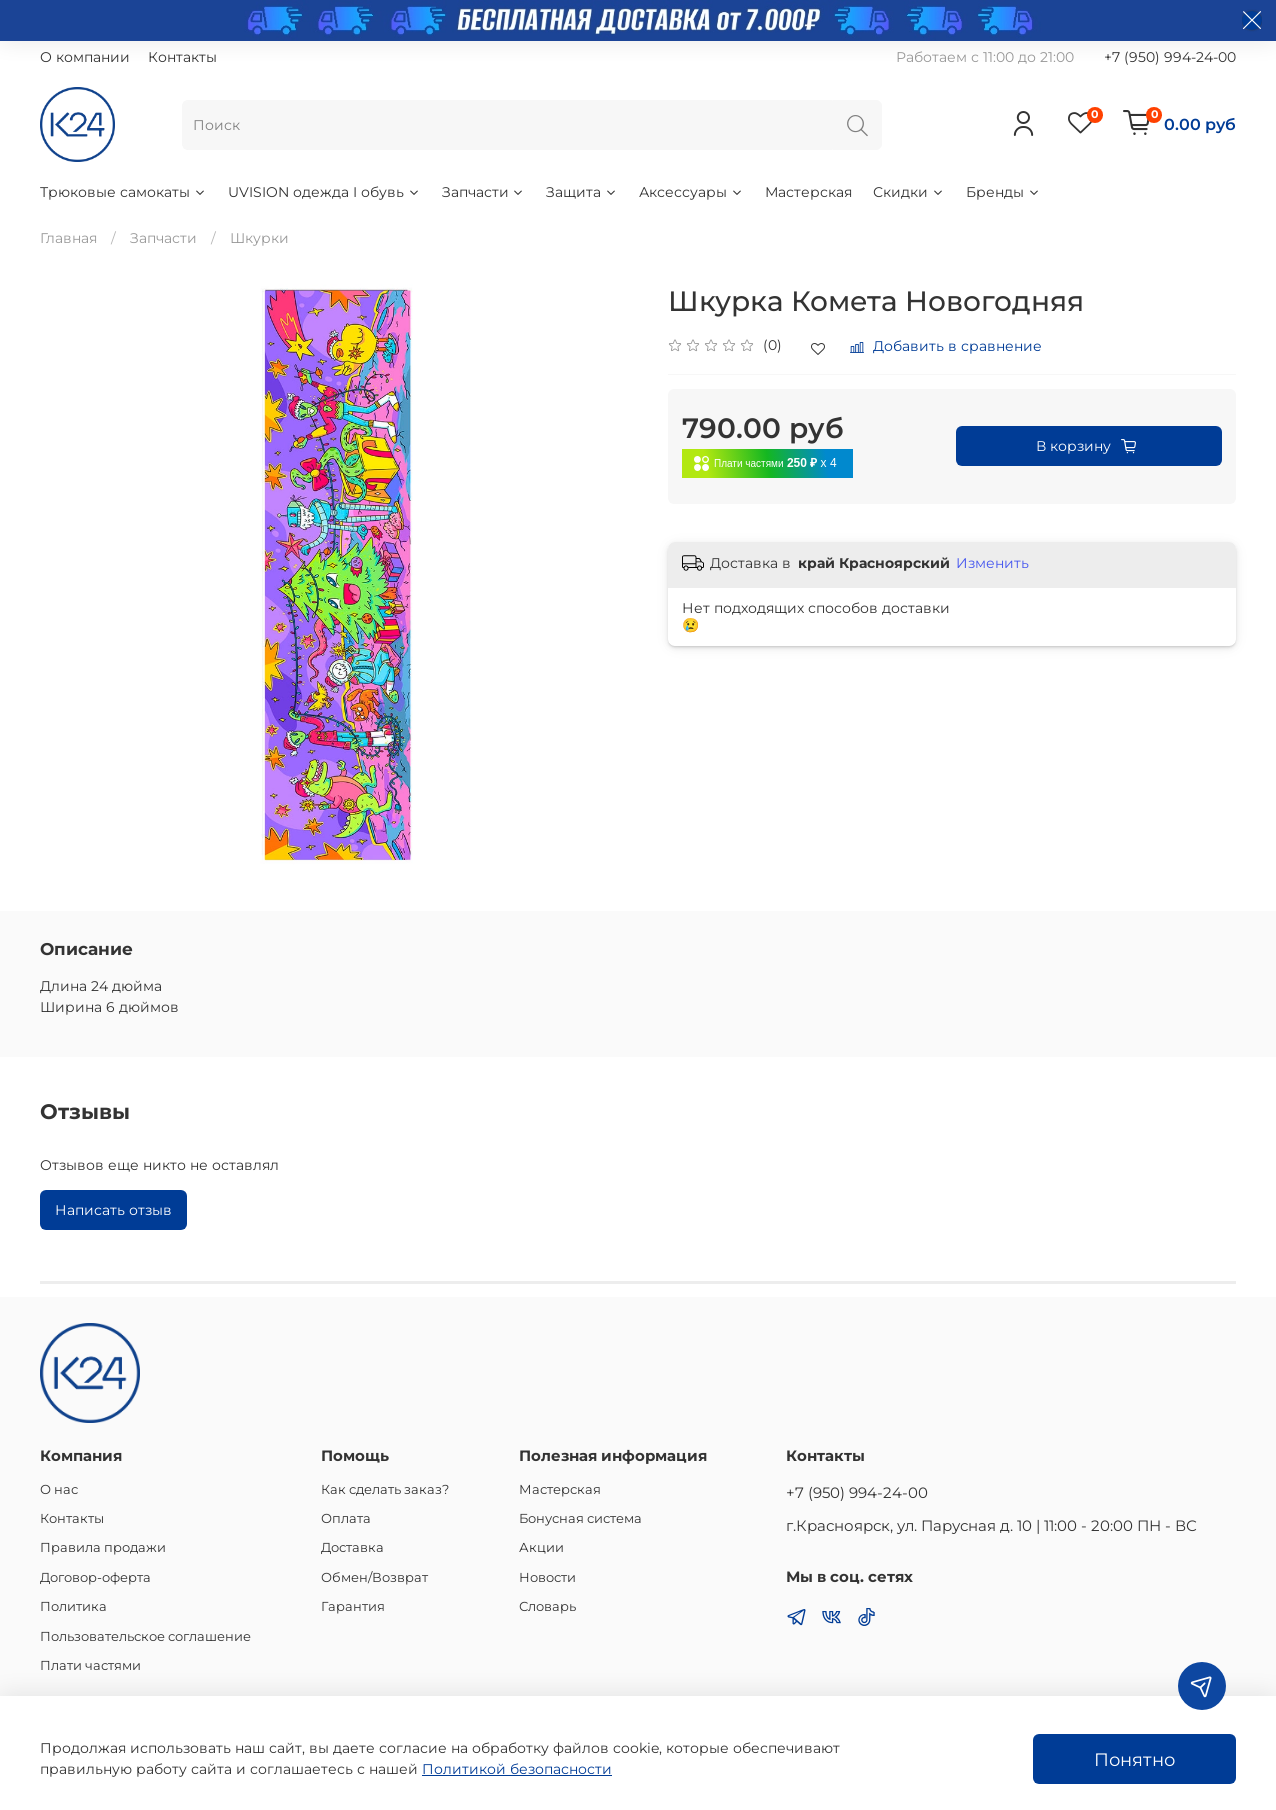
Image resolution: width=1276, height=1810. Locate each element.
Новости (547, 1577)
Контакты (182, 57)
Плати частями (90, 1665)
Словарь (547, 1606)
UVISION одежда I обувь (324, 192)
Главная (68, 238)
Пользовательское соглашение (145, 1636)
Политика (73, 1606)
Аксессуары (691, 192)
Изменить (992, 563)
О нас (59, 1489)
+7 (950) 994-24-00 (1170, 57)
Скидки (909, 192)
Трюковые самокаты (123, 192)
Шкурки (259, 238)
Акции (541, 1547)
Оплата (346, 1518)
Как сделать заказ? (385, 1489)
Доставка (352, 1547)
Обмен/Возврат (374, 1577)
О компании (85, 57)
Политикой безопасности (517, 1769)
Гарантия (353, 1606)
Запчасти (484, 192)
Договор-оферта (95, 1577)
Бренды (1003, 192)
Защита (582, 192)
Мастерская (808, 192)
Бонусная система (580, 1518)
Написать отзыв (113, 1210)
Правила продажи (103, 1547)
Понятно (1134, 1759)
